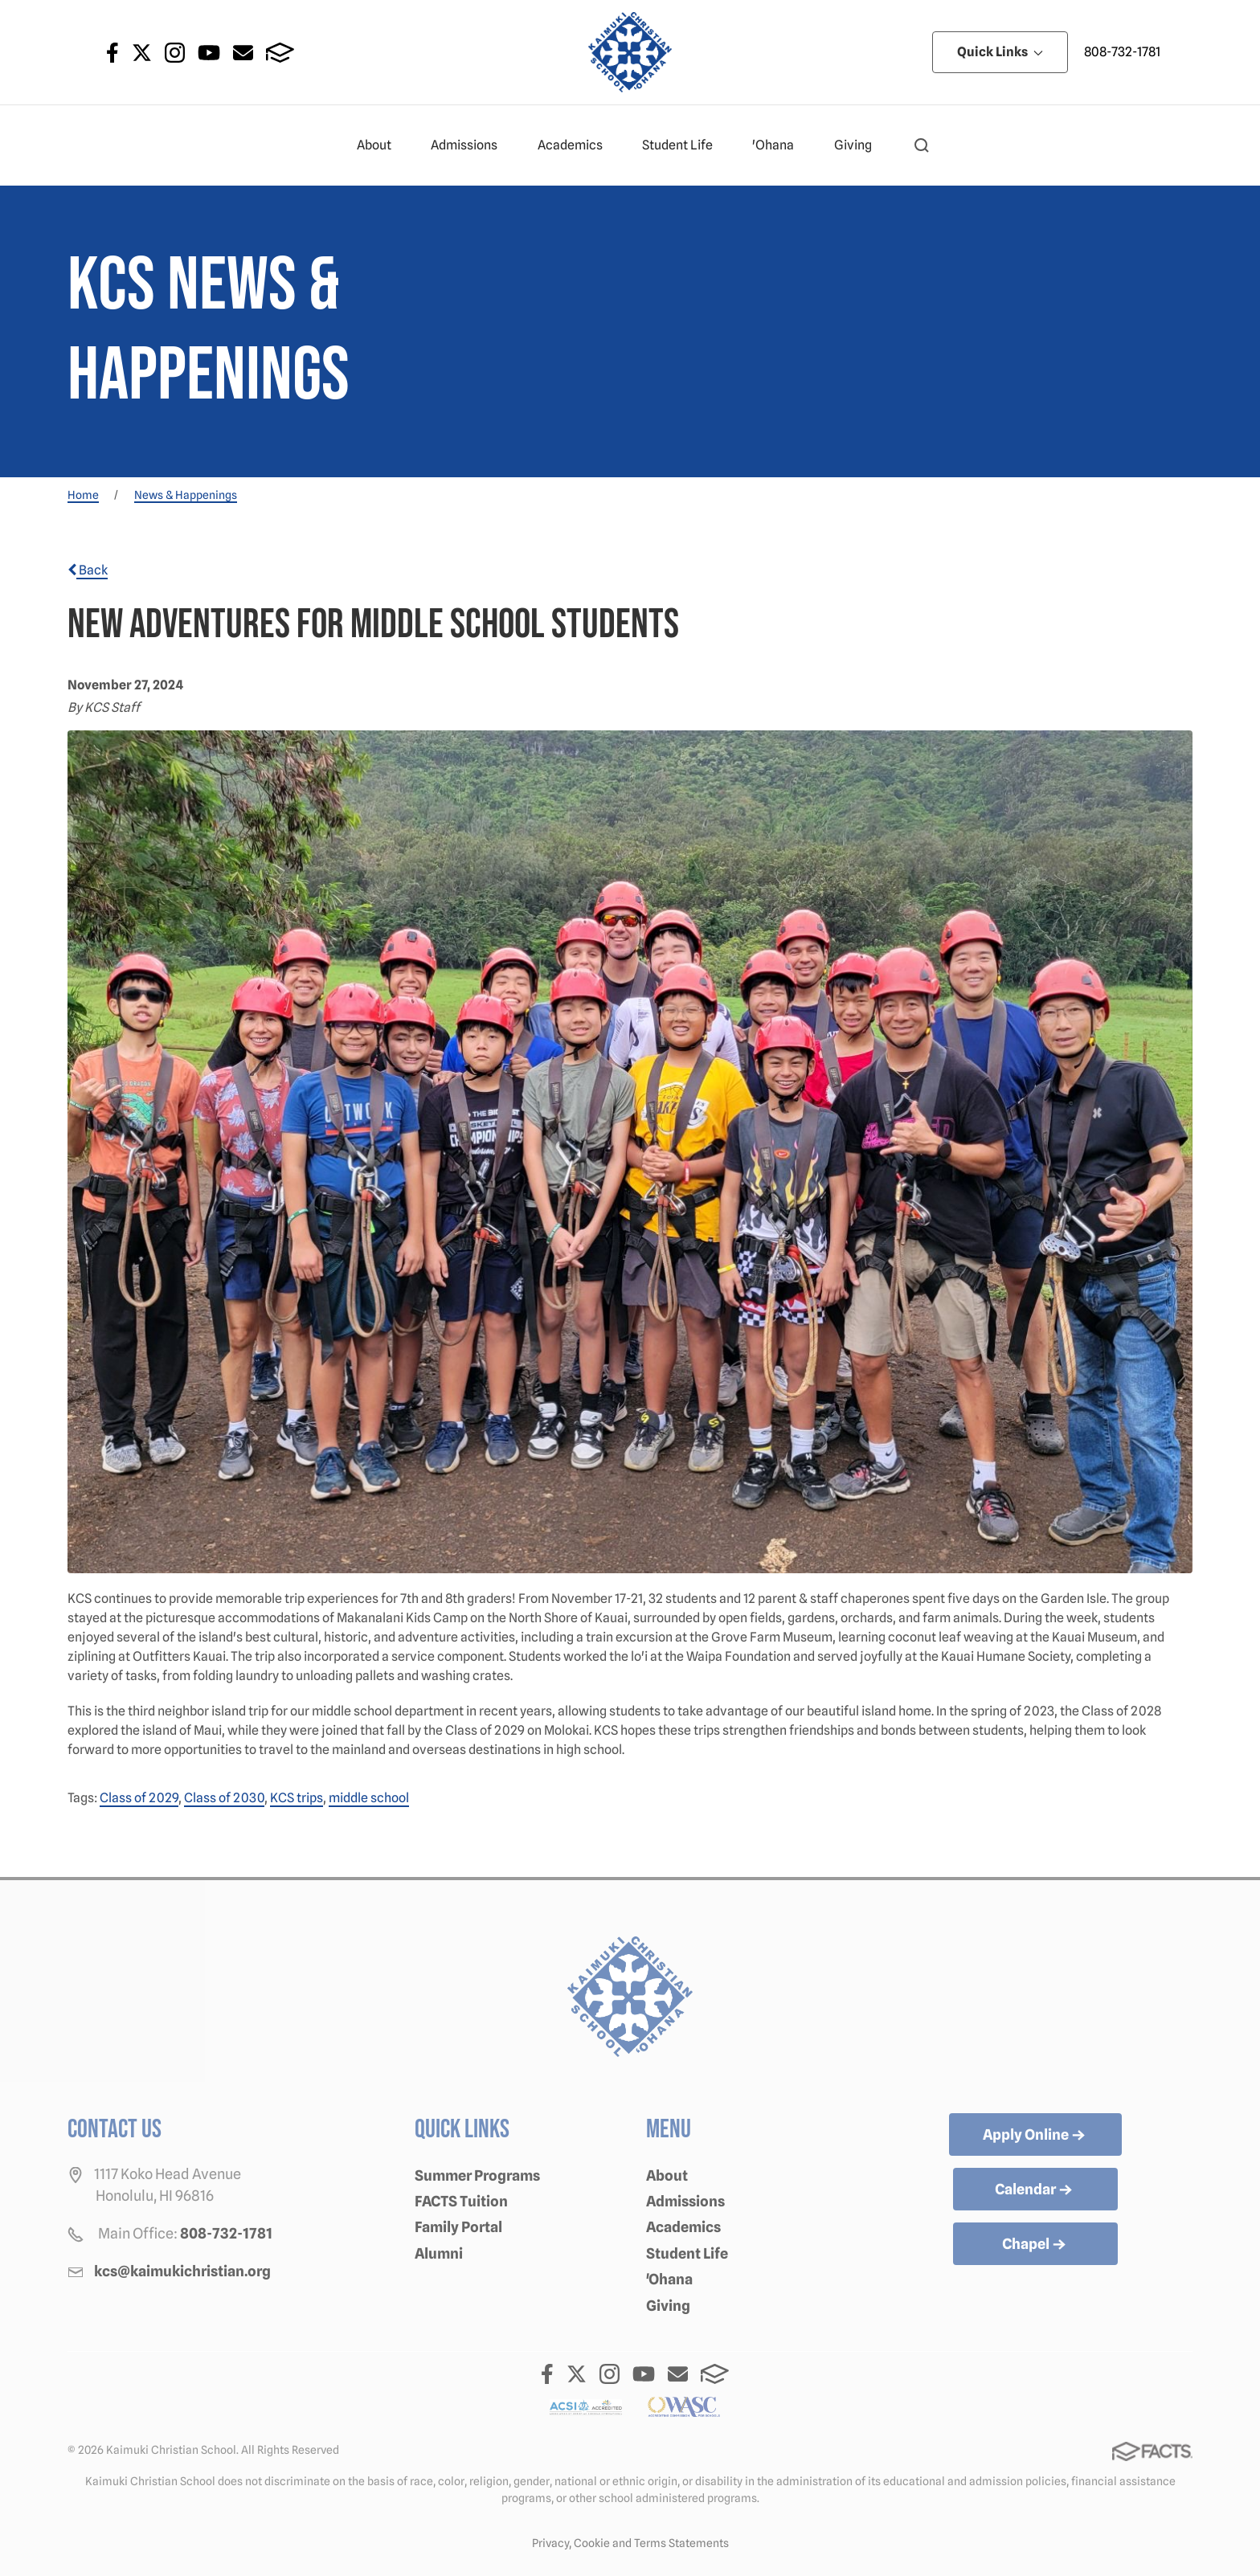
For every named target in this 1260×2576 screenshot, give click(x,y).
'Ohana (780, 145)
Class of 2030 (224, 1797)
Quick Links (1000, 51)
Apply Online (1035, 2135)
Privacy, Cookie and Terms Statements (630, 2543)
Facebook (112, 53)
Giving (860, 145)
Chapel (1035, 2245)
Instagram (175, 53)
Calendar (1035, 2190)
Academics (577, 145)
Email (243, 53)
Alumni (439, 2253)
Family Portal (458, 2226)
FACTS (280, 53)
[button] (922, 145)
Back (88, 570)
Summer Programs (477, 2175)
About (381, 145)
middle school (369, 1797)
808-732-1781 (1122, 51)
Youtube (209, 53)
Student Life (684, 145)
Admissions (471, 145)
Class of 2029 (139, 1797)
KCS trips (296, 1797)
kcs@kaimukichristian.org (182, 2271)
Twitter (142, 53)
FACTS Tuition (461, 2201)
